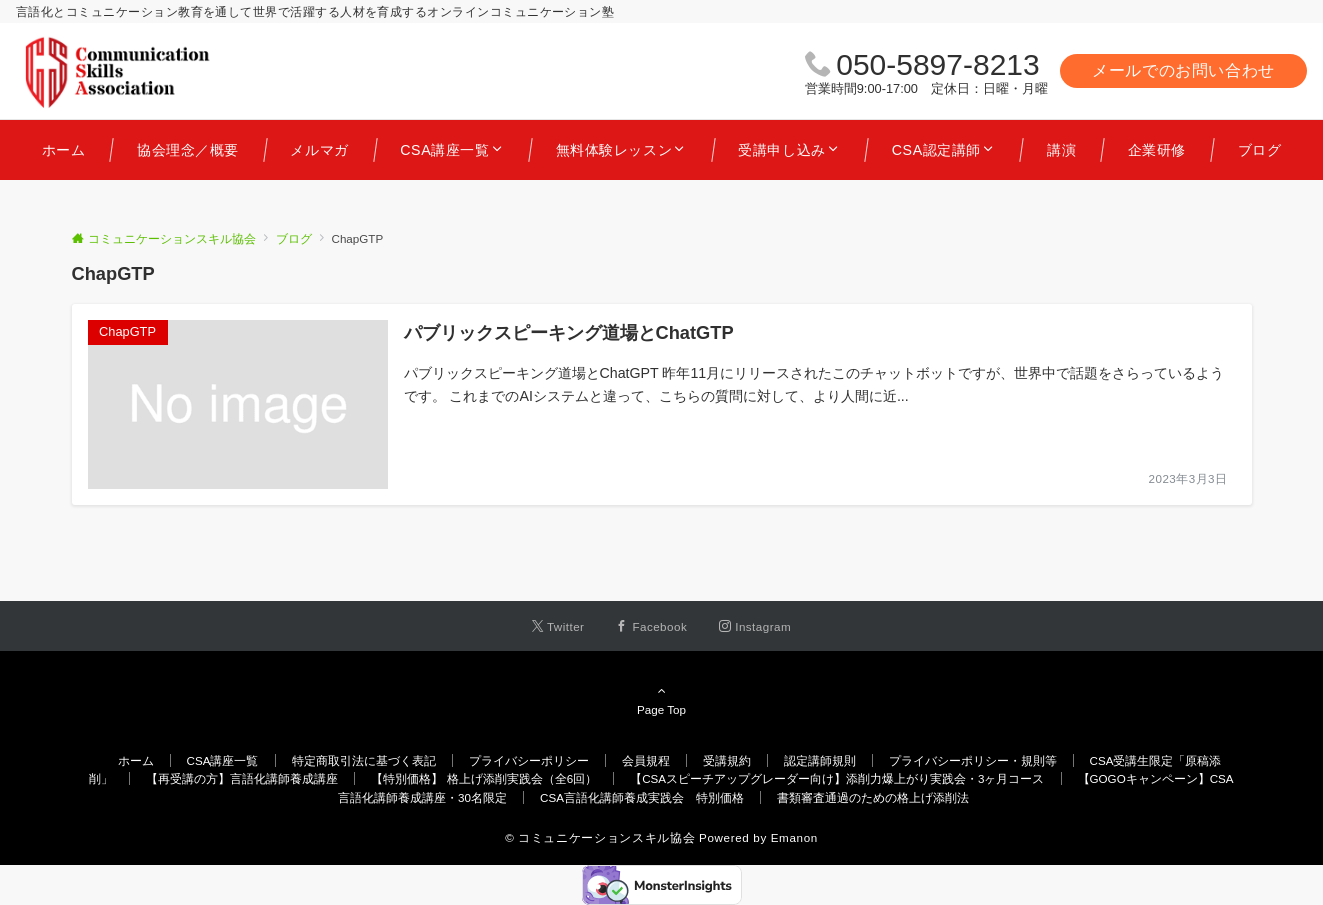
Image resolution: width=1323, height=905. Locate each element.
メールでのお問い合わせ (1183, 70)
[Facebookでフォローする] (651, 626)
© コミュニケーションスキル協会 (600, 837)
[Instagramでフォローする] (755, 626)
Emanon (794, 837)
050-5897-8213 (938, 64)
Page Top (662, 700)
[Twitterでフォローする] (558, 626)
